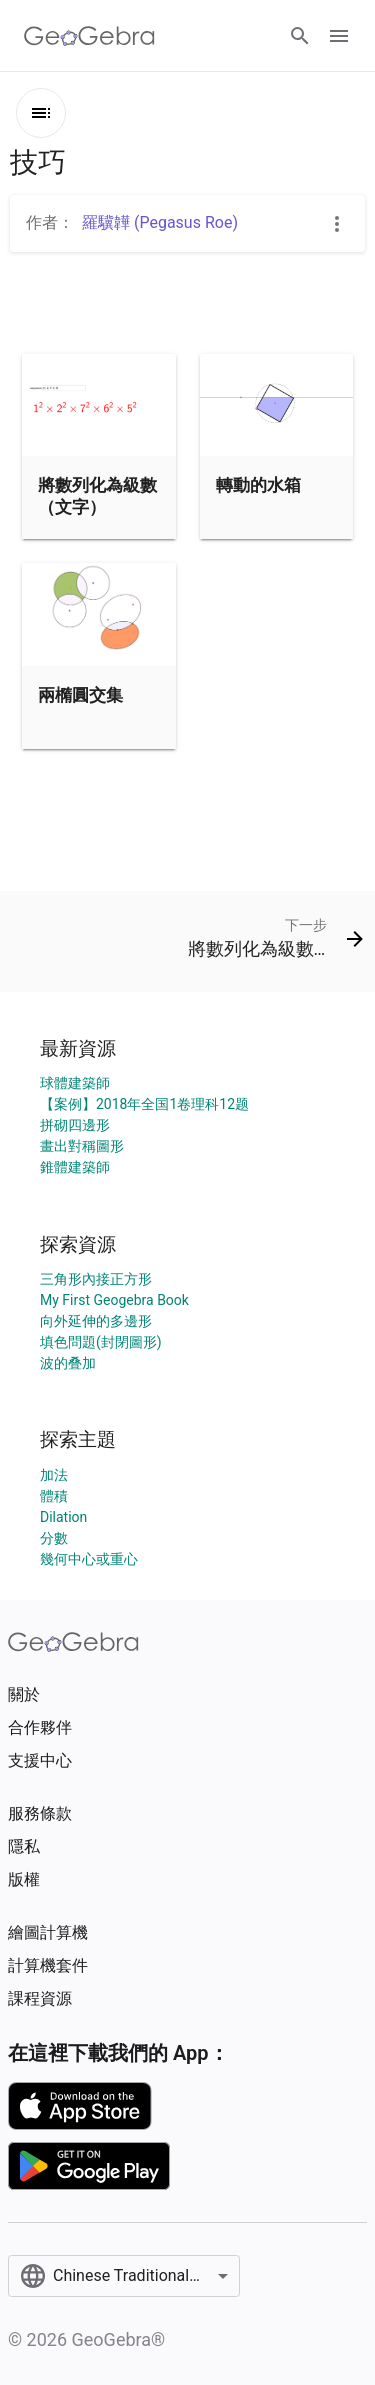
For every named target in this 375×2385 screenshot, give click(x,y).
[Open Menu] (339, 36)
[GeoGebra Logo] (89, 36)
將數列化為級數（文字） (97, 496)
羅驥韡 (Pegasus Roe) (160, 222)
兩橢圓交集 (80, 695)
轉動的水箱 (258, 485)
